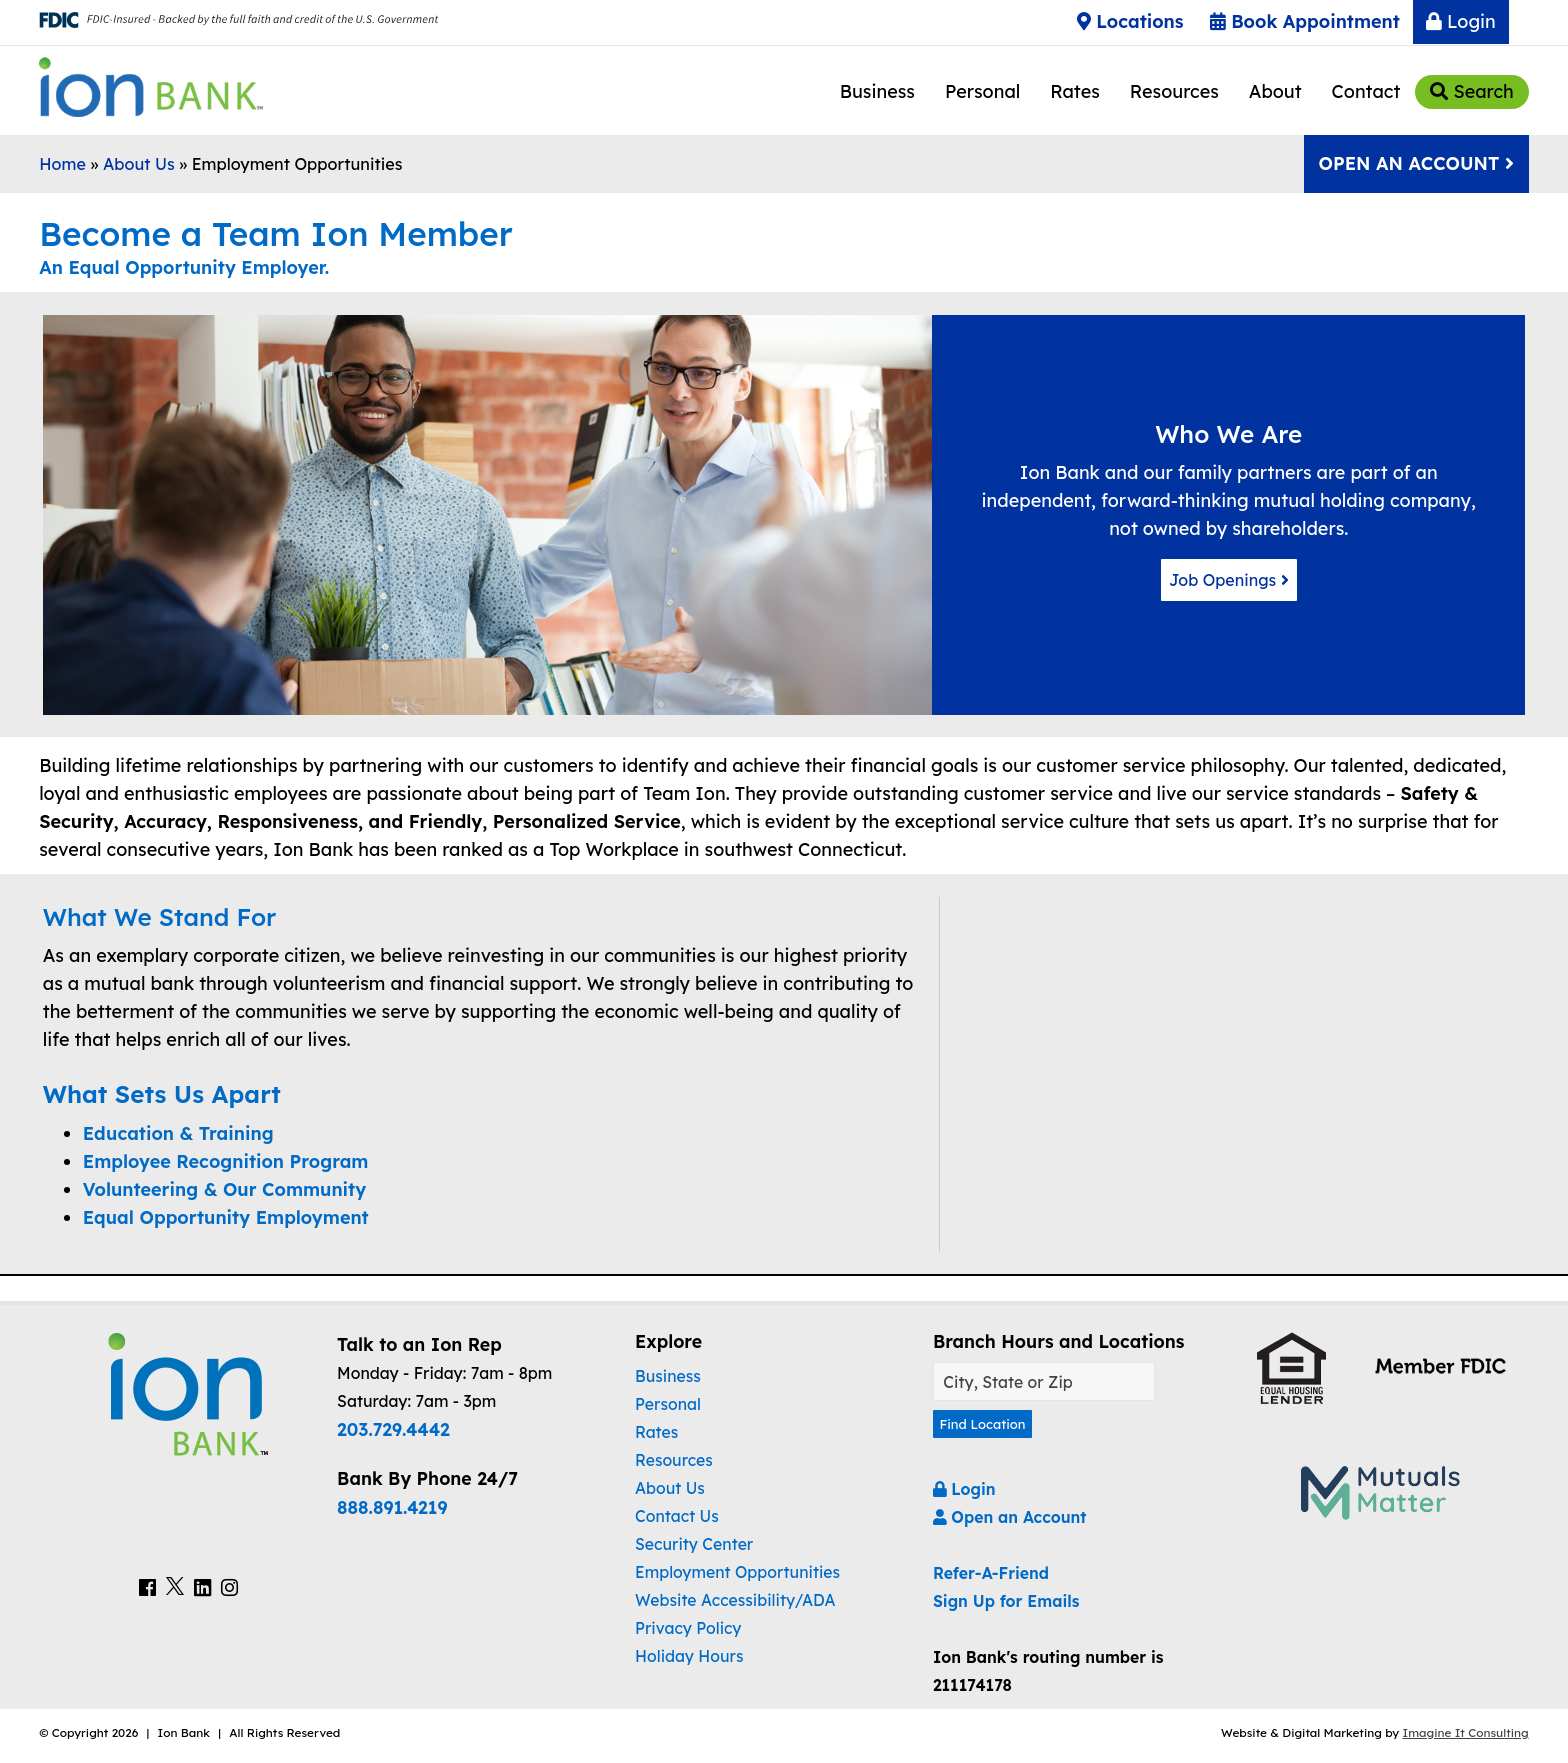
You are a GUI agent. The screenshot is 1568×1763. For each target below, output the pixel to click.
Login (1461, 21)
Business (877, 91)
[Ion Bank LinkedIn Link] (202, 1589)
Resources (1174, 91)
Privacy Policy (688, 1628)
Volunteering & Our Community (224, 1189)
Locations (1130, 21)
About (1275, 91)
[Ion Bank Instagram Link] (229, 1589)
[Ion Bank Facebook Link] (147, 1589)
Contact (1366, 91)
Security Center (694, 1544)
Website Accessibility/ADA (735, 1600)
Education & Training (178, 1133)
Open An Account (1415, 163)
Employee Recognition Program (226, 1161)
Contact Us (677, 1516)
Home (62, 164)
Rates (1075, 91)
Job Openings (1228, 579)
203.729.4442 (393, 1429)
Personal (982, 91)
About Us (139, 164)
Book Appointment (1305, 21)
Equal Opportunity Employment (226, 1217)
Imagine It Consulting (1466, 1738)
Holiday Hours (689, 1656)
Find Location (993, 1427)
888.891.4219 (392, 1507)
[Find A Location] (1044, 1381)
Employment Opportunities (737, 1572)
